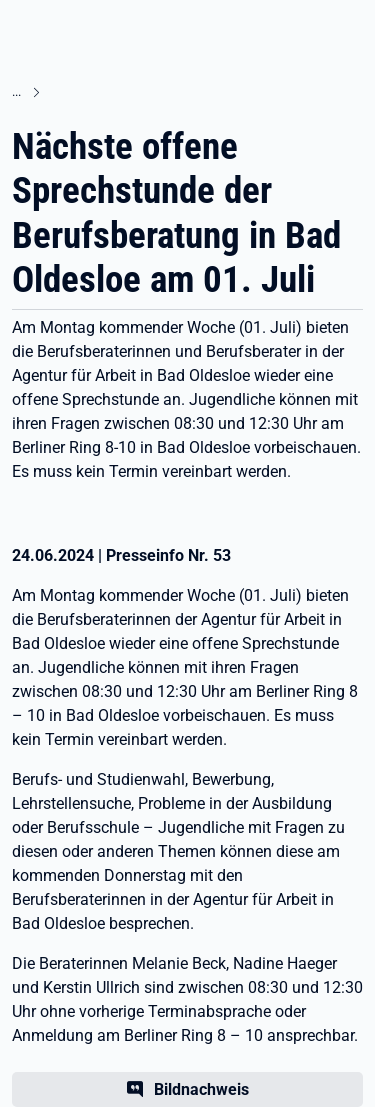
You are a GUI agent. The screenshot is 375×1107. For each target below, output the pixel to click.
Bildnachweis (201, 1089)
